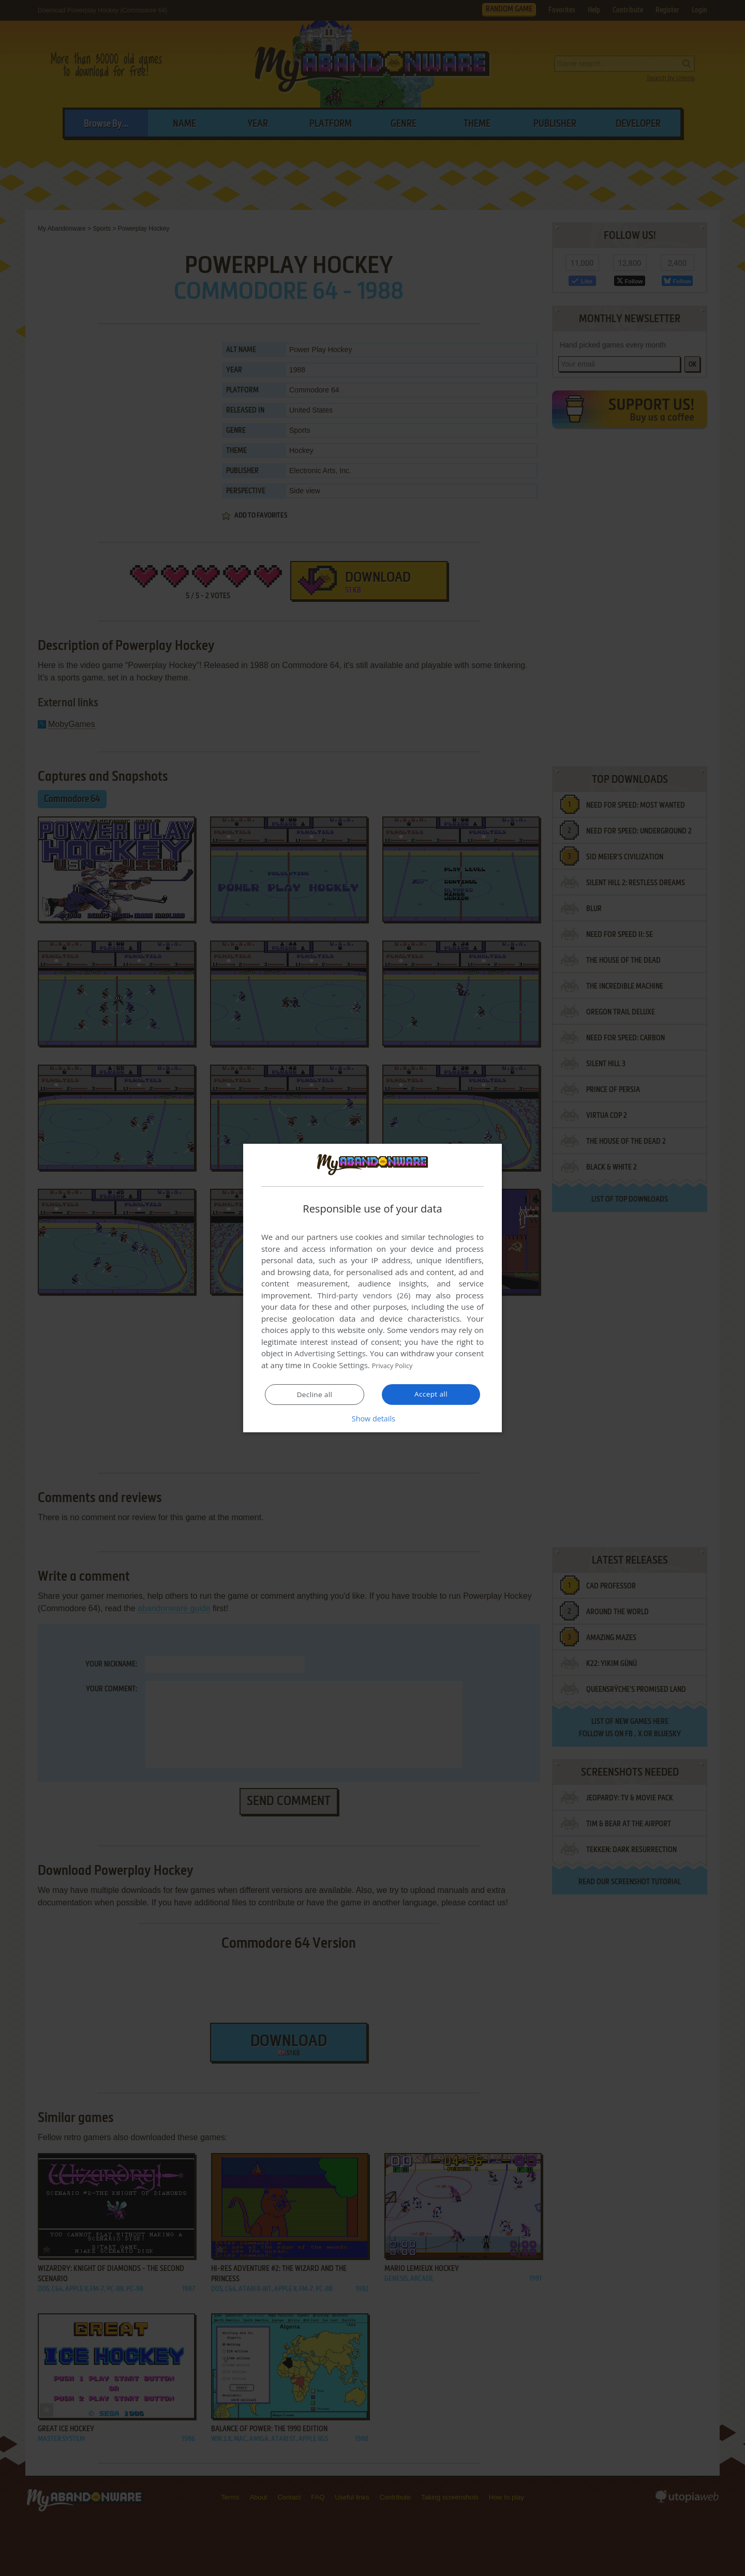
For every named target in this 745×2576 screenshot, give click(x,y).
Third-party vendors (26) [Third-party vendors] (363, 1296)
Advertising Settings (330, 1353)
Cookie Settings (340, 1365)
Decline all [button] (314, 1394)
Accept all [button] (431, 1394)
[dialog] (372, 1288)
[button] (372, 1418)
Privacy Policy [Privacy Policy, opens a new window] (396, 1365)
